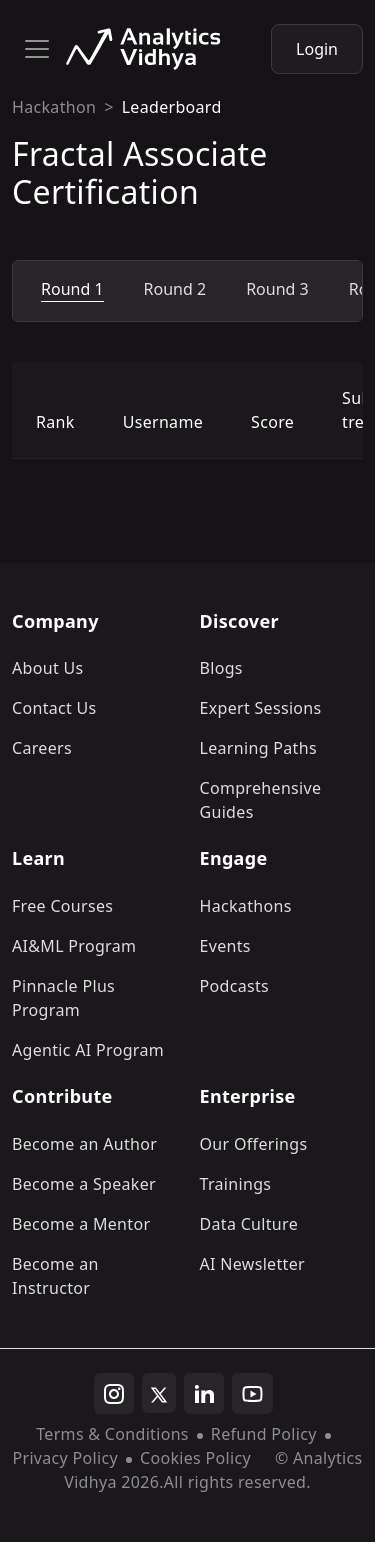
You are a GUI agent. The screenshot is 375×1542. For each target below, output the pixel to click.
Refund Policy (264, 1434)
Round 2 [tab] (175, 289)
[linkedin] (204, 1394)
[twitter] (159, 1393)
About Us (48, 668)
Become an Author (84, 1144)
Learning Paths (258, 748)
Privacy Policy (64, 1458)
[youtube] (252, 1394)
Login (317, 49)
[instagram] (114, 1394)
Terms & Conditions (112, 1434)
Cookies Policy (195, 1458)
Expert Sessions (261, 708)
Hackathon (54, 107)
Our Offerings (254, 1144)
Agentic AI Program (88, 1050)
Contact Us (54, 708)
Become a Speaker (84, 1184)
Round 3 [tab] (277, 289)
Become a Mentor (81, 1224)
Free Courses (62, 906)
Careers (42, 748)
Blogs (221, 668)
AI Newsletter (252, 1264)
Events (225, 946)
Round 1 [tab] (72, 289)
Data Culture (249, 1224)
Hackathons (246, 906)
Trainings (236, 1184)
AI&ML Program (74, 946)
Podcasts (235, 986)
